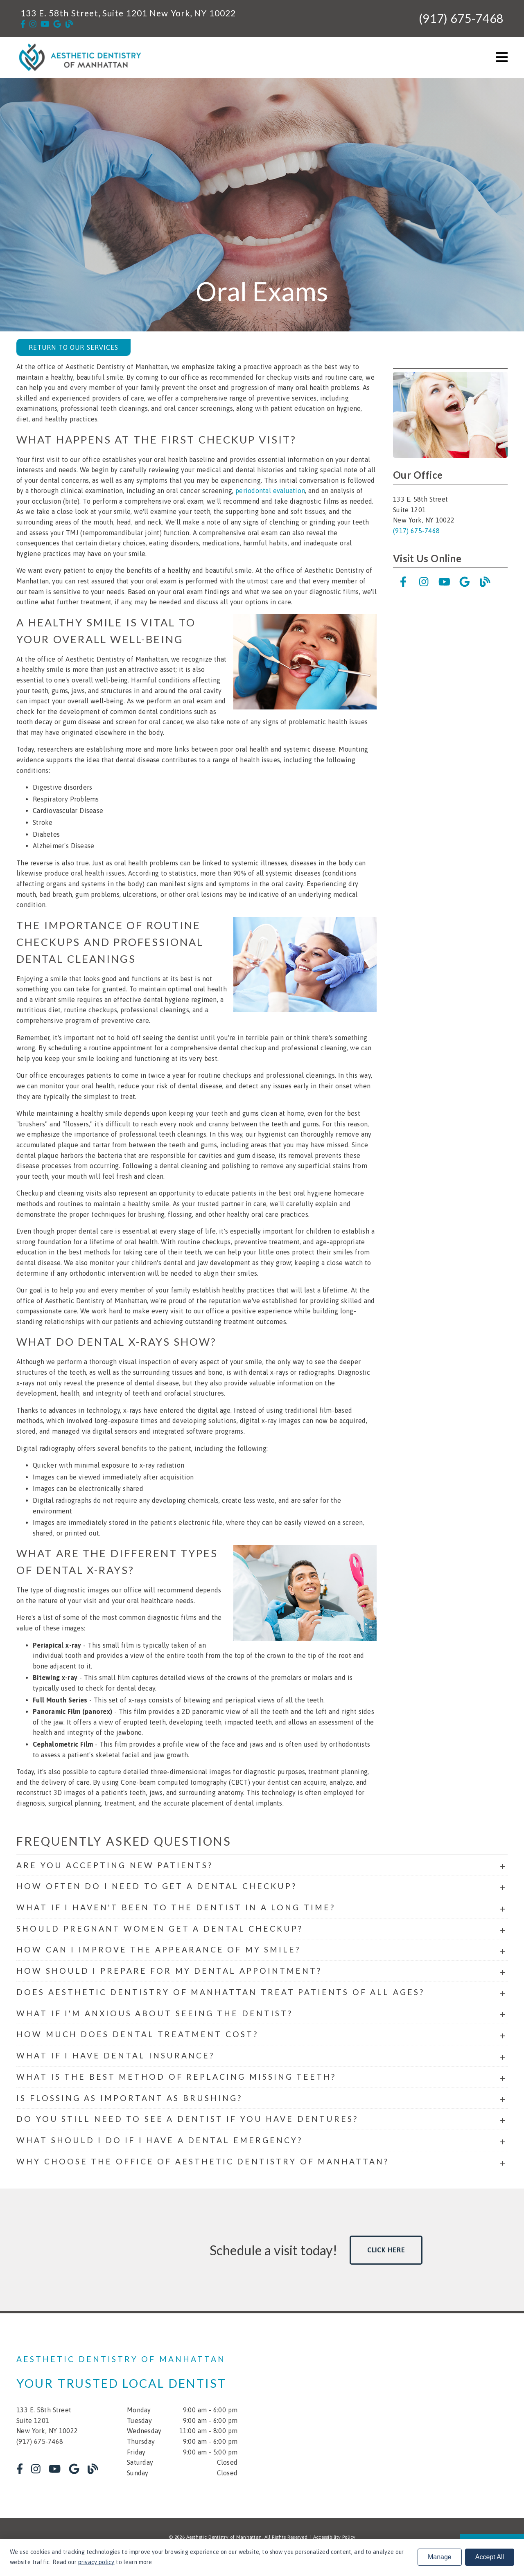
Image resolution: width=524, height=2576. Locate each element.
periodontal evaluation (270, 490)
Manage (440, 2556)
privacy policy (96, 2562)
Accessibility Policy (334, 2537)
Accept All (489, 2556)
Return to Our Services (73, 347)
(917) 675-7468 (461, 18)
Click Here (386, 2250)
